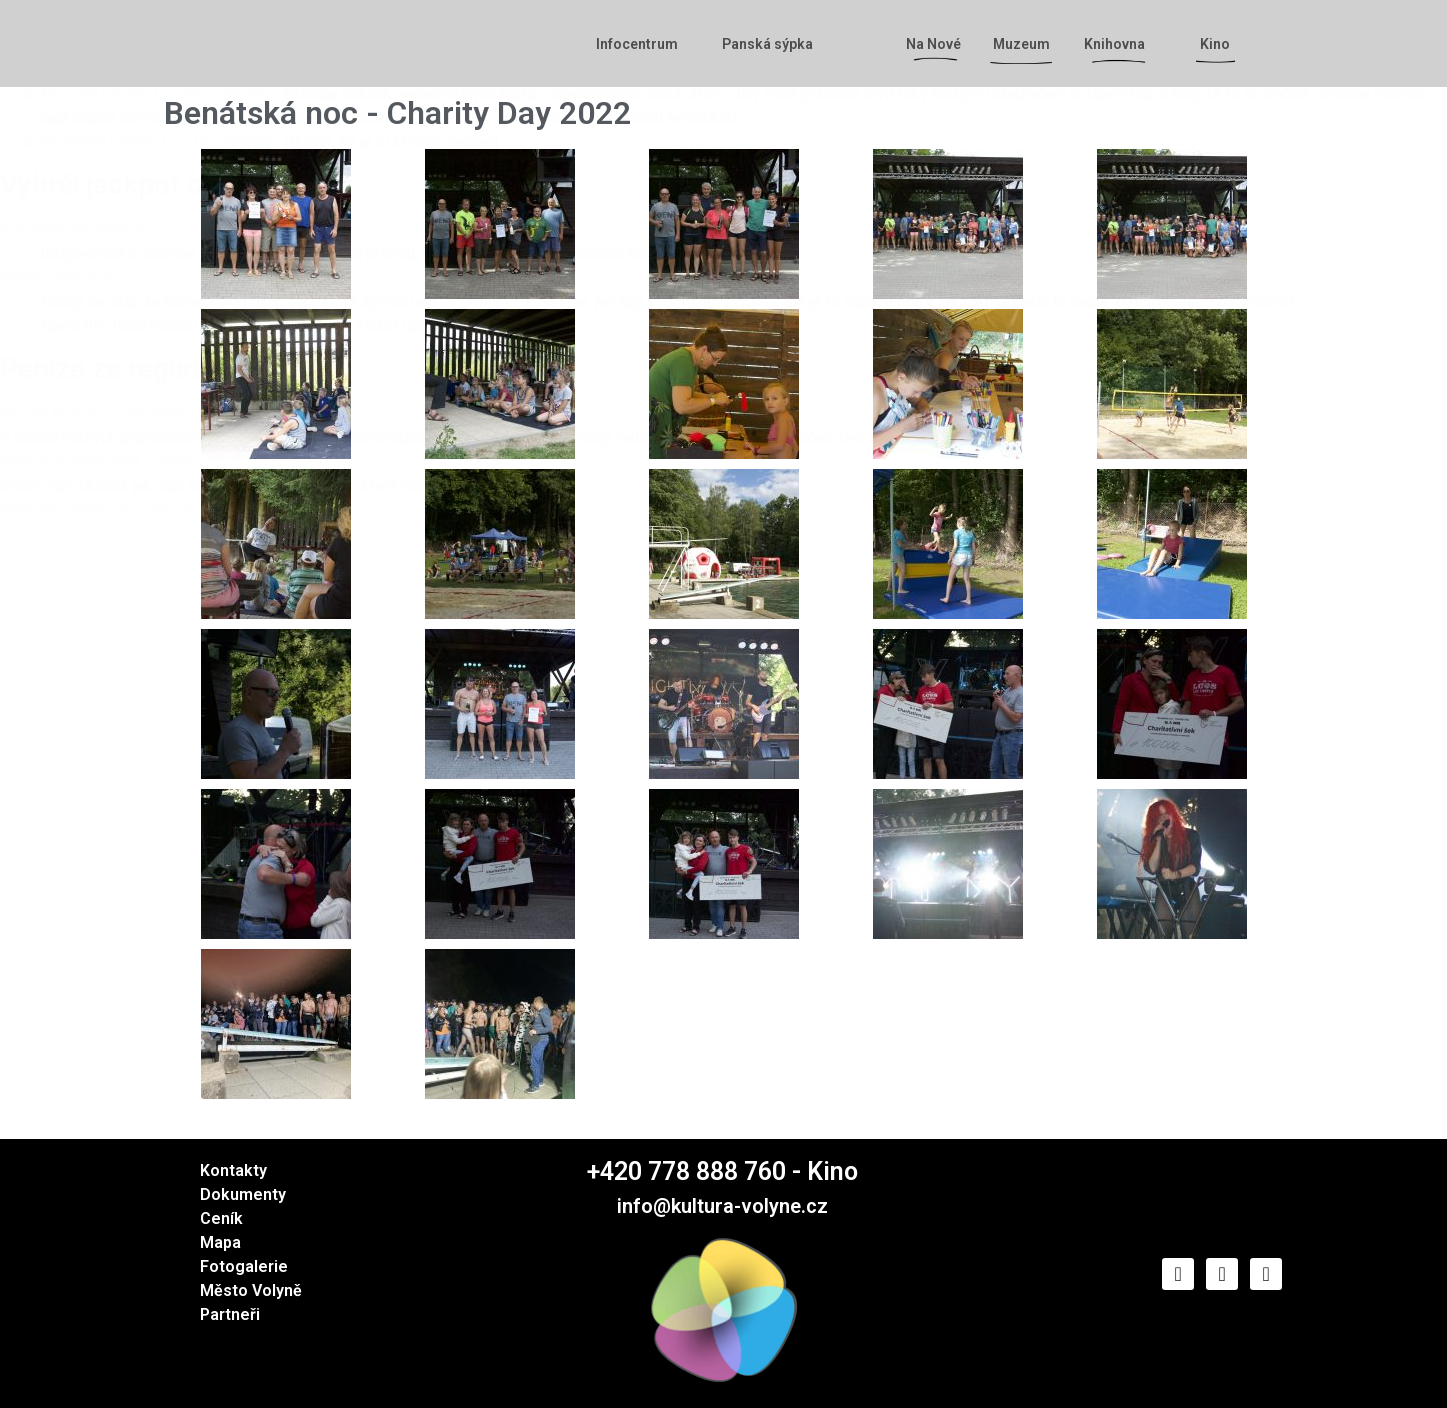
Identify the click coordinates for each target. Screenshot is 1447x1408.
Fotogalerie (244, 1266)
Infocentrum (642, 44)
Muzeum (1021, 44)
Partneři (230, 1314)
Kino (1220, 44)
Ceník (221, 1218)
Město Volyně (251, 1290)
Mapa (220, 1242)
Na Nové (938, 44)
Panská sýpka (767, 44)
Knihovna (1119, 44)
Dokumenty (243, 1194)
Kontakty (233, 1170)
